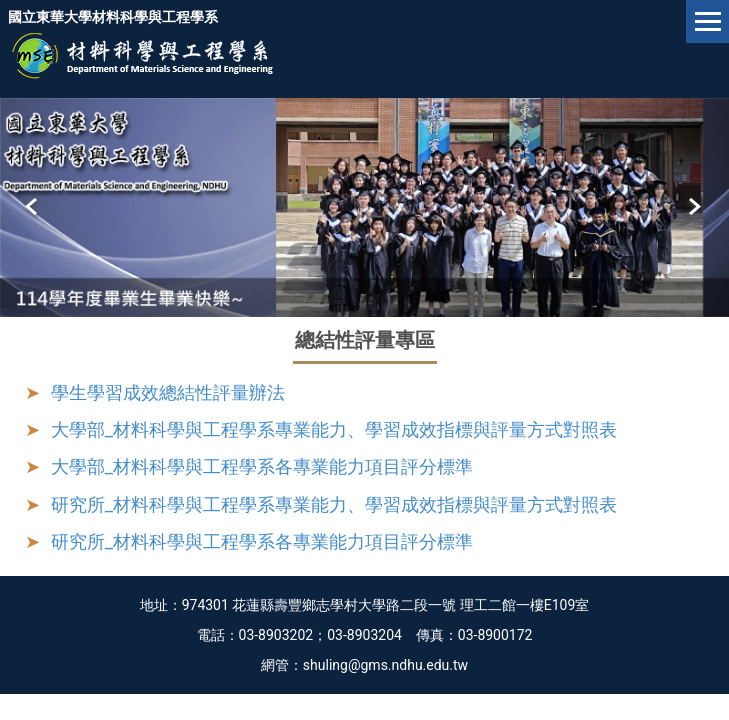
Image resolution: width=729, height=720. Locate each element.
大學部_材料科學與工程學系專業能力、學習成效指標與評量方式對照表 (334, 429)
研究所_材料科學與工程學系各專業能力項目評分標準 (262, 541)
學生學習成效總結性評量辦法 (168, 392)
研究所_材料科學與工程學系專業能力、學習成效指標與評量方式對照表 (334, 504)
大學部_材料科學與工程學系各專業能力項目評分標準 (262, 466)
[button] (33, 207)
